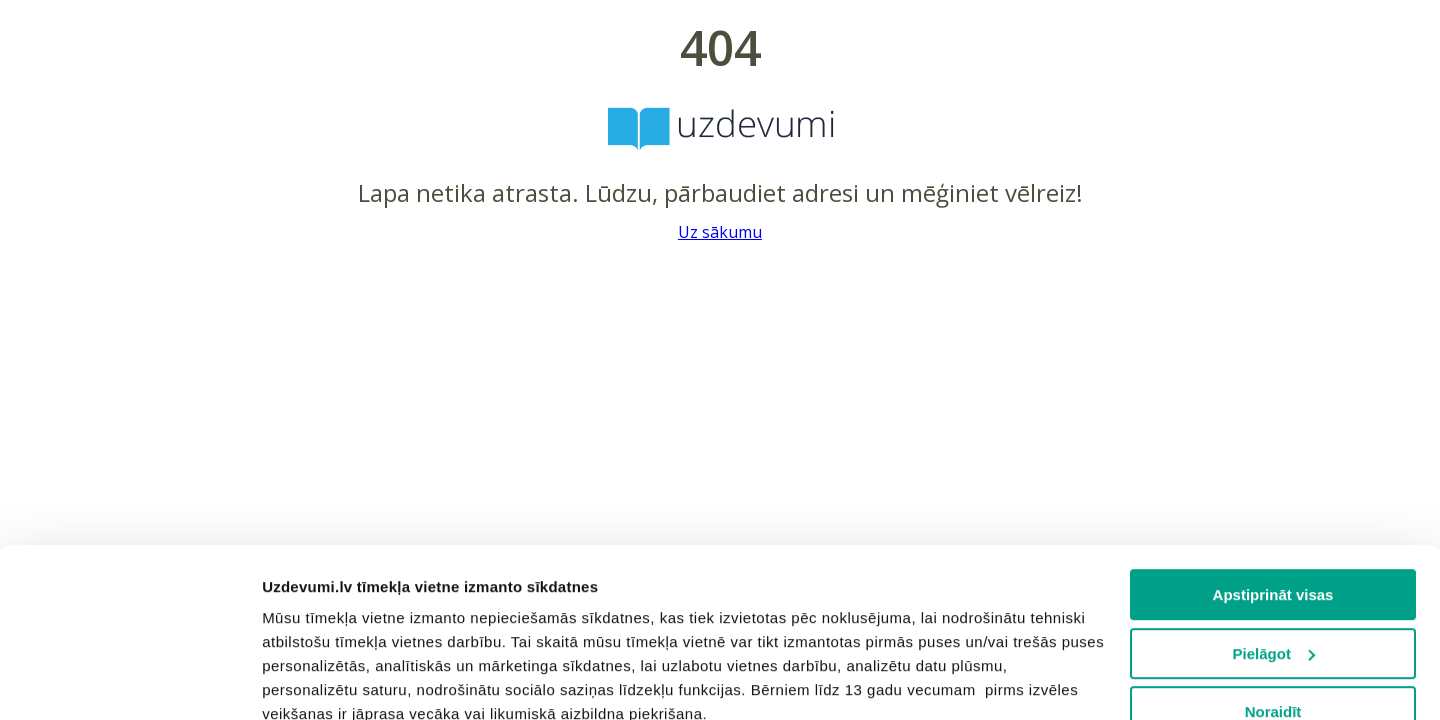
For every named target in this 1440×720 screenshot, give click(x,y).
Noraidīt (1273, 553)
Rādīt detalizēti (315, 680)
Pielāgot (1274, 495)
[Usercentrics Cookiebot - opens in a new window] (129, 681)
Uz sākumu (720, 232)
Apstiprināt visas (1273, 436)
